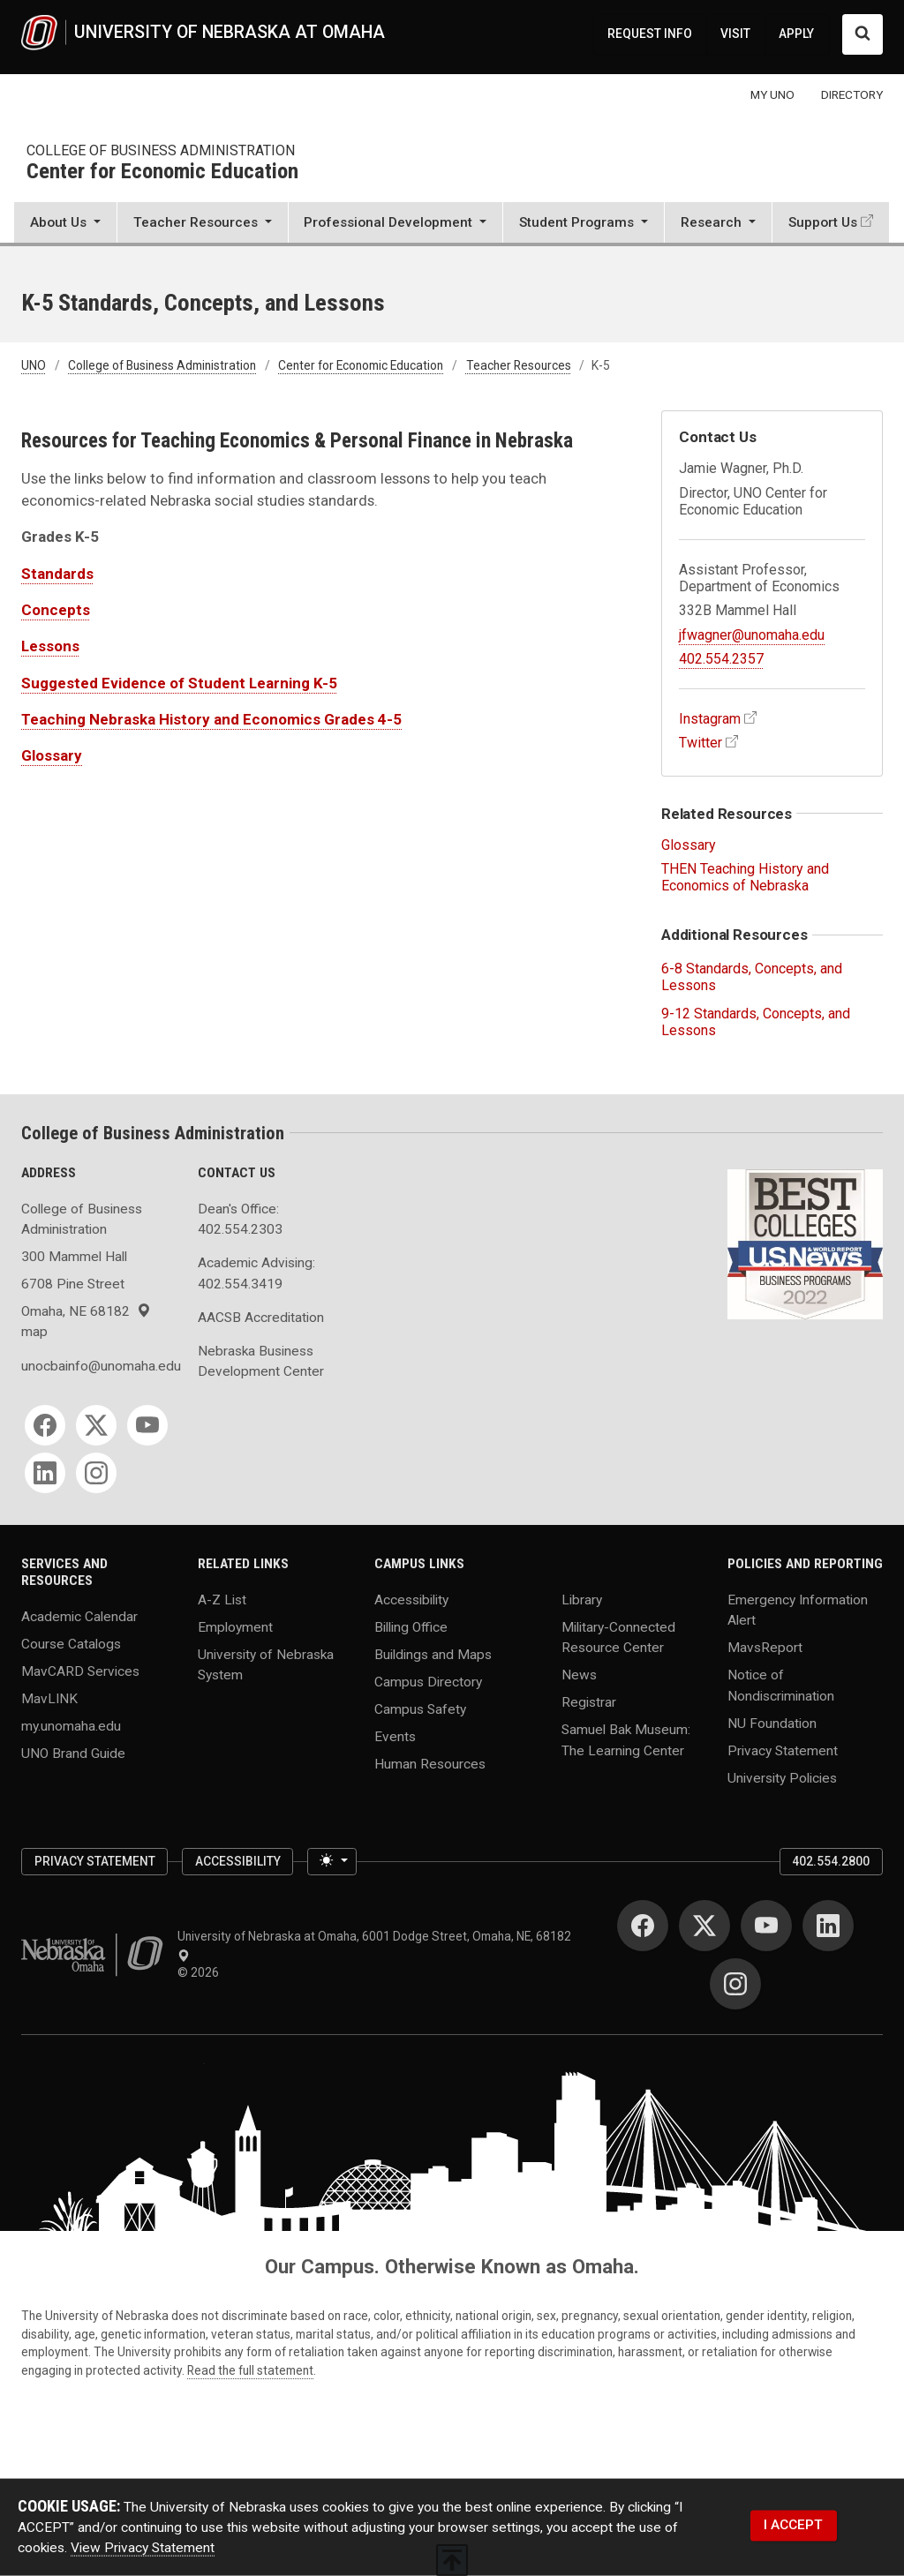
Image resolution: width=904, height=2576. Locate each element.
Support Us (822, 222)
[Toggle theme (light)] (332, 1861)
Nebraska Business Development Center (261, 1361)
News (579, 1675)
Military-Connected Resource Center (618, 1637)
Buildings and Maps (433, 1655)
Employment (235, 1627)
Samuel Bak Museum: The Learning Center (625, 1740)
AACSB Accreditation (261, 1318)
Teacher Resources (518, 365)
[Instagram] (96, 1473)
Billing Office (411, 1627)
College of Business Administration (160, 150)
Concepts (55, 610)
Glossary (51, 755)
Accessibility (411, 1600)
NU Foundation (772, 1723)
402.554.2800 (831, 1861)
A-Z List (222, 1600)
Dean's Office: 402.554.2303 (240, 1219)
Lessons (50, 646)
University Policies (782, 1777)
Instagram (710, 718)
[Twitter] (96, 1425)
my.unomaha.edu (71, 1725)
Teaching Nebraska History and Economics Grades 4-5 (211, 719)
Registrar (588, 1702)
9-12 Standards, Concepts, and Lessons (755, 1022)
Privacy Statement (782, 1750)
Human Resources (430, 1763)
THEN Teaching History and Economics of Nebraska (745, 877)
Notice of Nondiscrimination (780, 1685)
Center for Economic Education (162, 172)
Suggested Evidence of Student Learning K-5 (179, 683)
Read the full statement (250, 2370)
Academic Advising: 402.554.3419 (256, 1273)
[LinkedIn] (45, 1473)
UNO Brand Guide (73, 1753)
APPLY (796, 33)
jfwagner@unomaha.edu (752, 635)
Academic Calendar (79, 1616)
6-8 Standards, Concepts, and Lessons (751, 977)
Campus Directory (428, 1682)
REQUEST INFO (649, 33)
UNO (33, 365)
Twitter (700, 742)
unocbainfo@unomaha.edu (99, 1366)
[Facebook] (45, 1425)
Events (395, 1737)
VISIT (735, 33)
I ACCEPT (793, 2525)
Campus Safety (420, 1709)
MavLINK (49, 1698)
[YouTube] (147, 1425)
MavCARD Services (80, 1671)
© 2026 (200, 1972)
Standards (57, 573)
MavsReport (764, 1648)
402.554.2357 (721, 658)
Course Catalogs (71, 1643)
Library (581, 1600)
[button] (65, 224)
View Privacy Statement (143, 2548)
